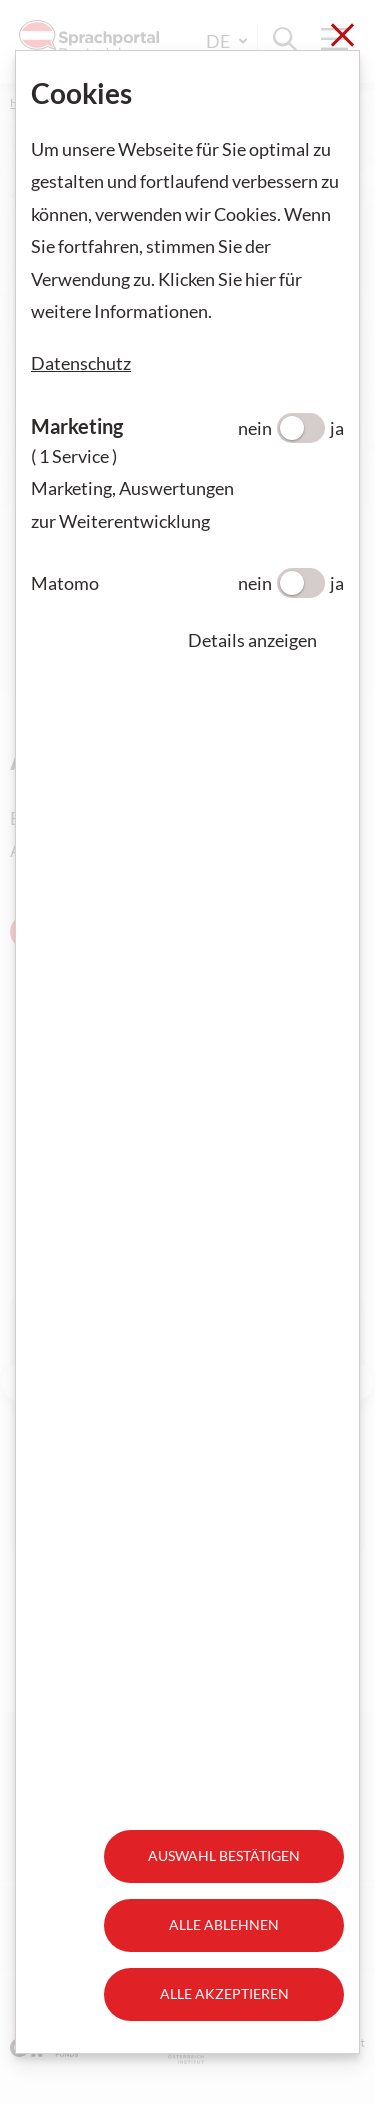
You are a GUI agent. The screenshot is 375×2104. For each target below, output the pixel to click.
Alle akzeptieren (224, 1993)
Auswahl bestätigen (224, 1855)
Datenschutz (81, 363)
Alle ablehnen (224, 1924)
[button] (266, 640)
